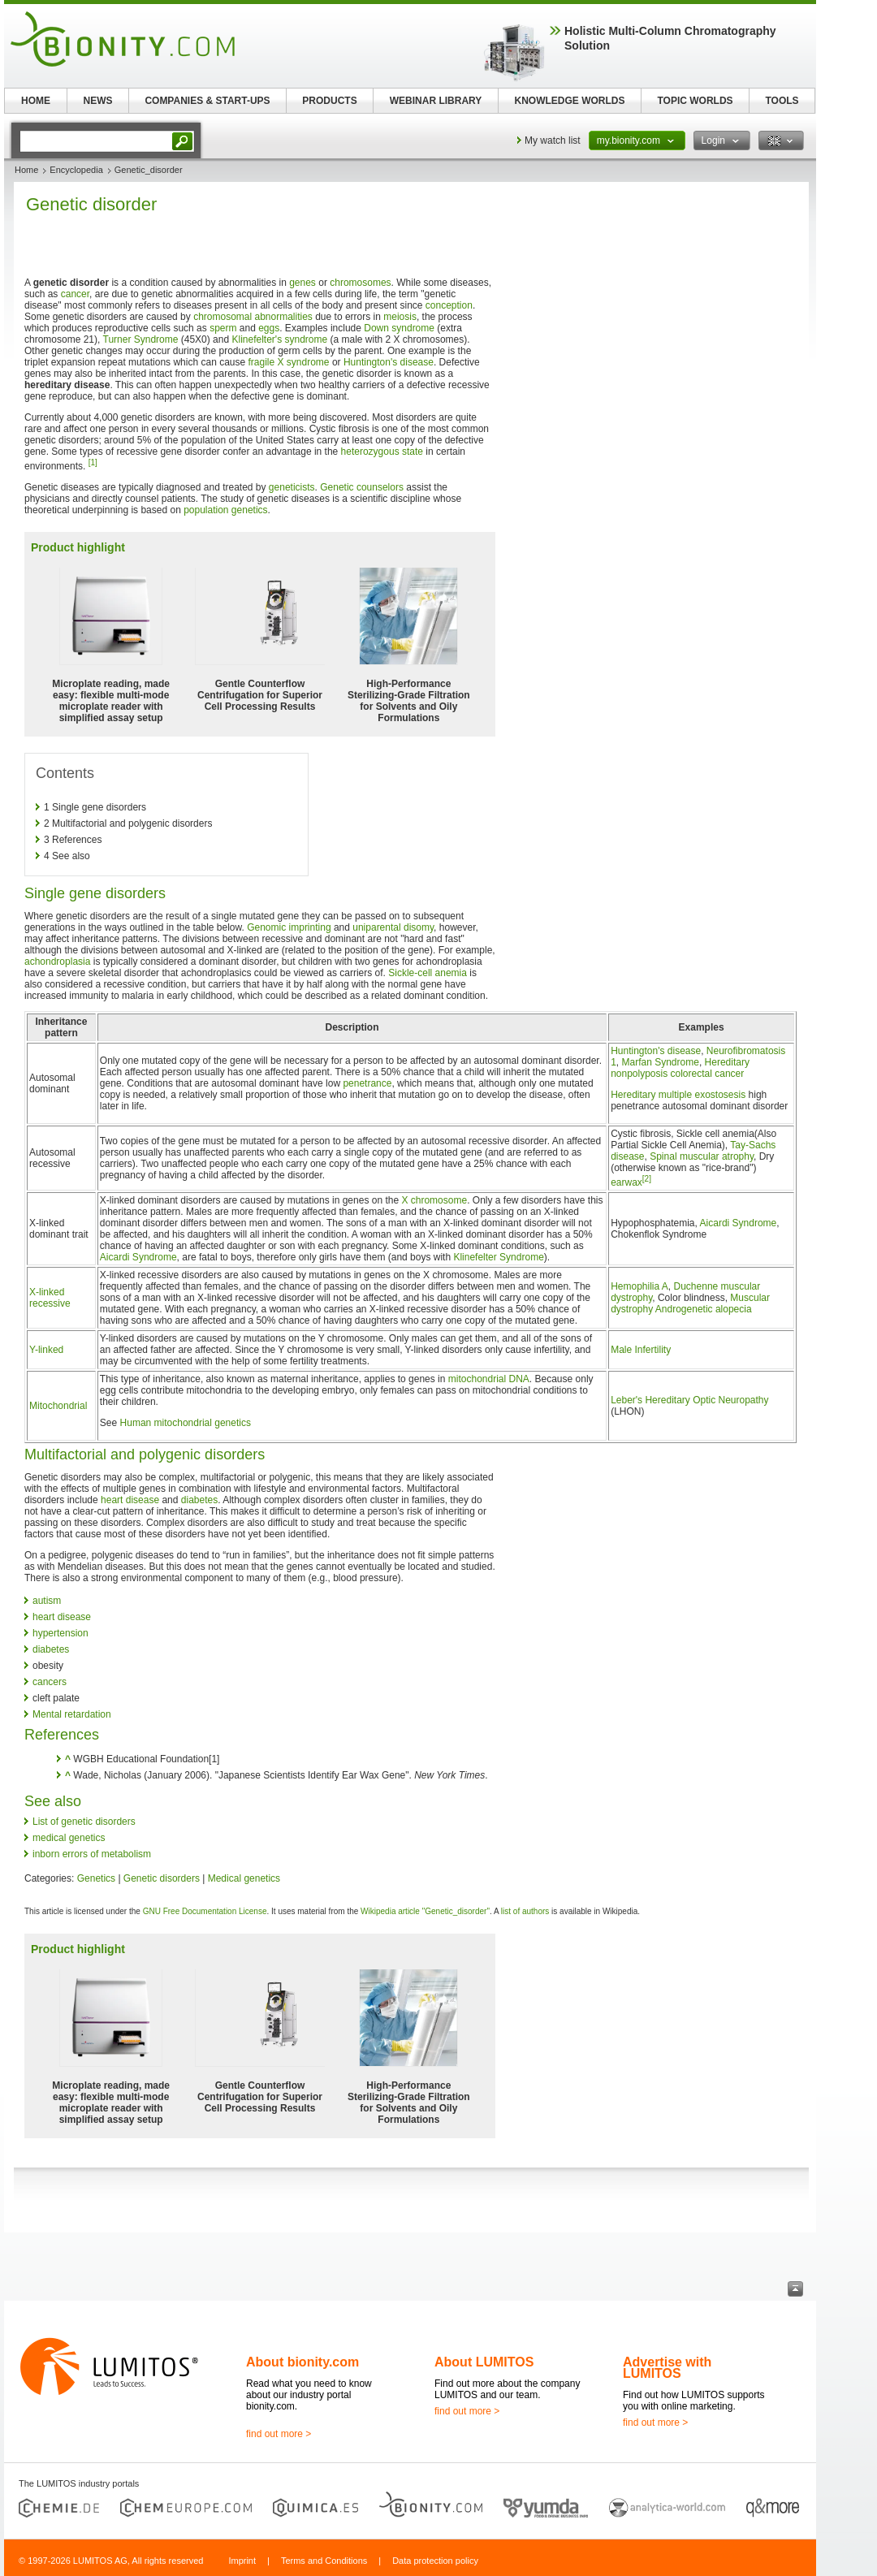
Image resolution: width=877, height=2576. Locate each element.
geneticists (292, 487)
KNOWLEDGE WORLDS (570, 100)
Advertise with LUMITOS (667, 2367)
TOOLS (781, 100)
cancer (75, 294)
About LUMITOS (484, 2362)
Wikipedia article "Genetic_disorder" (425, 1911)
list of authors (525, 1911)
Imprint (242, 2560)
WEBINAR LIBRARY (436, 100)
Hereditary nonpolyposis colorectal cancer (680, 1068)
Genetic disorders (161, 1878)
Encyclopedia (76, 170)
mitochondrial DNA (488, 1379)
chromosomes (360, 282)
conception (449, 305)
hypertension (60, 1633)
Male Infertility (641, 1349)
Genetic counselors (362, 487)
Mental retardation (71, 1714)
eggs (268, 328)
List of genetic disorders (84, 1821)
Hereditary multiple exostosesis (678, 1094)
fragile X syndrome (289, 362)
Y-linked (46, 1349)
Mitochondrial (58, 1405)
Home (26, 170)
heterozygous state (382, 451)
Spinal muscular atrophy (702, 1156)
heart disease (130, 1500)
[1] (93, 462)
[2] (646, 1178)
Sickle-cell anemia (427, 973)
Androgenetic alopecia (703, 1309)
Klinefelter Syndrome (498, 1257)
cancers (49, 1682)
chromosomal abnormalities (253, 316)
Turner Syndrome (141, 339)
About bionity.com (302, 2362)
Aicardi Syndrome (138, 1257)
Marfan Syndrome (660, 1062)
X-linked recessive (50, 1297)
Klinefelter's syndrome (279, 339)
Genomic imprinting (288, 927)
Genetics (96, 1878)
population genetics (225, 510)
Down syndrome (399, 328)
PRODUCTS (329, 100)
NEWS (98, 100)
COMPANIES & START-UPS (207, 100)
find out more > (278, 2434)
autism (46, 1600)
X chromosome (434, 1200)
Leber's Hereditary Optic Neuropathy (689, 1400)
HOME (35, 100)
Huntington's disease (388, 362)
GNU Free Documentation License (205, 1911)
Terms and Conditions (324, 2560)
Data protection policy (435, 2560)
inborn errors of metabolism (91, 1854)
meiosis (400, 316)
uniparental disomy (393, 927)
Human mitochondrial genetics (185, 1422)
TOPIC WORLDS (694, 100)
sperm (223, 328)
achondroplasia (57, 961)
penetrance (367, 1083)
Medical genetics (244, 1878)
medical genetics (68, 1837)
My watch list (553, 140)
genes (302, 282)
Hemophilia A (639, 1286)
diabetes (199, 1500)
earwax (626, 1182)
